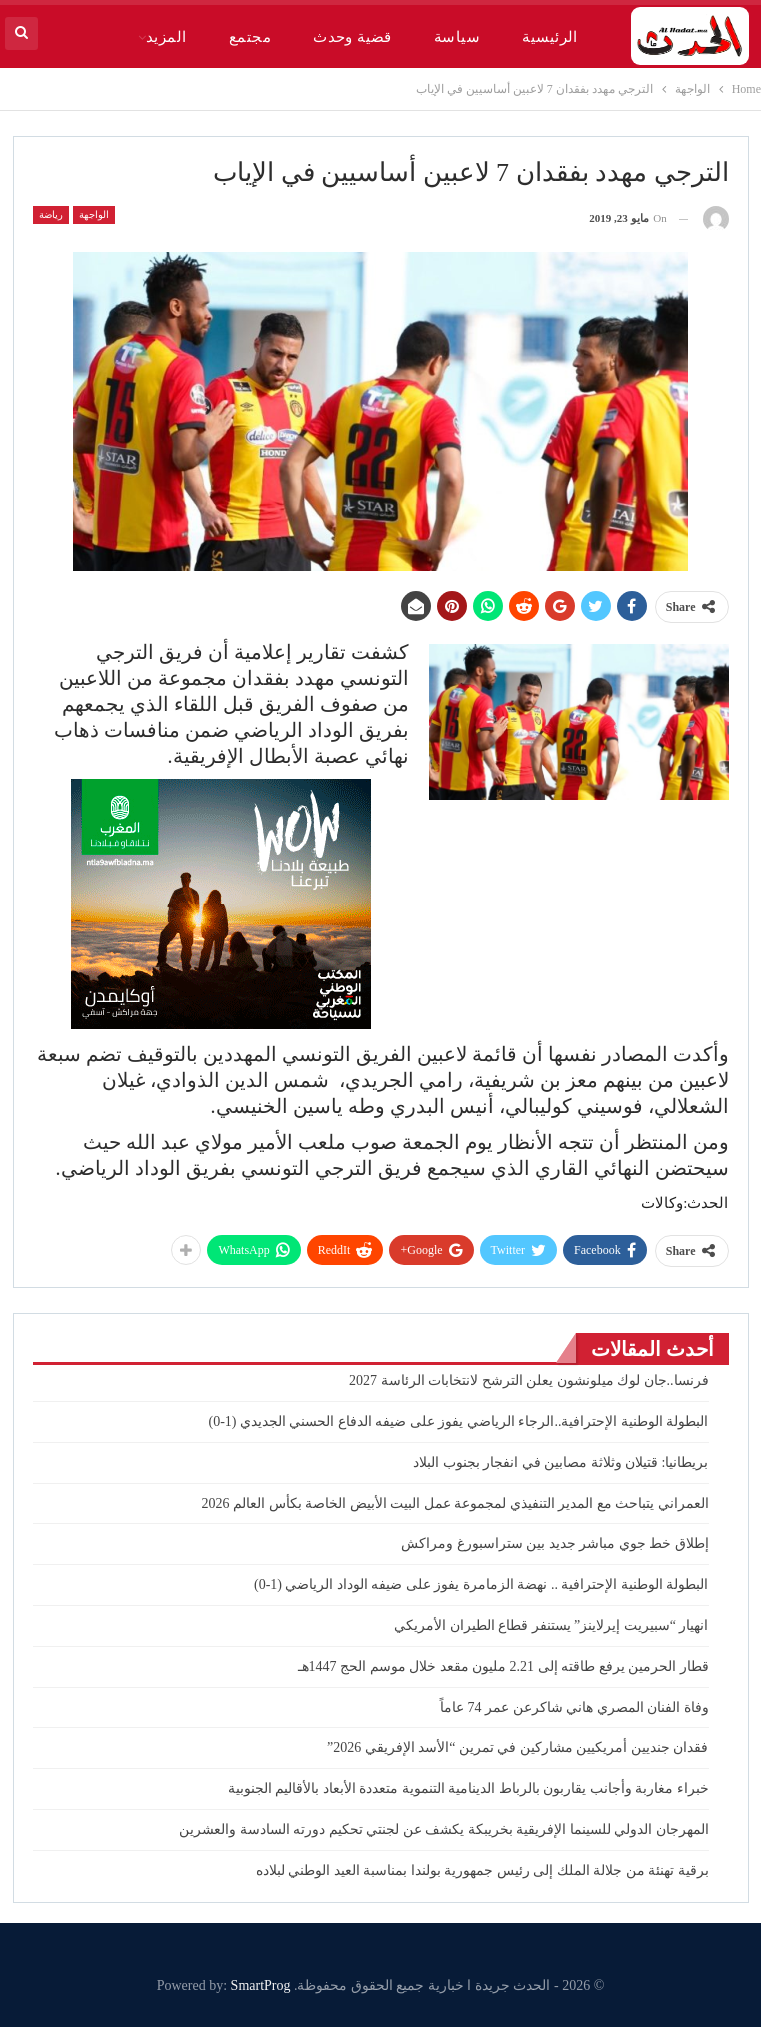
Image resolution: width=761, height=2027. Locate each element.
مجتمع (250, 37)
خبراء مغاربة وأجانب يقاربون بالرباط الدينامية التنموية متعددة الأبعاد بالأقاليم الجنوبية (468, 1788)
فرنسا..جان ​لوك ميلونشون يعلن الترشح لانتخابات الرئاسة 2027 (529, 1380)
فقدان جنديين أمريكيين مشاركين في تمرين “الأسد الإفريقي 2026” (517, 1747)
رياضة (51, 214)
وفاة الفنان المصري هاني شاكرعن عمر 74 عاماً (574, 1707)
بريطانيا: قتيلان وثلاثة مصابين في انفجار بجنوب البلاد (560, 1462)
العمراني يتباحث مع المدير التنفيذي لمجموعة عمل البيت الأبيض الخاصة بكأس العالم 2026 (455, 1503)
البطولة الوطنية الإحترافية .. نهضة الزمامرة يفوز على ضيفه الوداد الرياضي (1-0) (481, 1584)
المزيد (166, 37)
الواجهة (94, 214)
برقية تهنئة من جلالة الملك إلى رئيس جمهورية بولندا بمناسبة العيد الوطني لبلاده (482, 1870)
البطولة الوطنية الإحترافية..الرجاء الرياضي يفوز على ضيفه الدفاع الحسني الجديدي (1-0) (458, 1421)
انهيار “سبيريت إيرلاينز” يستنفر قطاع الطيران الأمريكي (551, 1625)
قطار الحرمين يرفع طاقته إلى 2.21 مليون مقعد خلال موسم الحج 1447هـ (503, 1666)
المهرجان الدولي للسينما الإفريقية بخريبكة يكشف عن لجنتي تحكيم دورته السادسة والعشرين (444, 1829)
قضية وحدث (352, 37)
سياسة (457, 37)
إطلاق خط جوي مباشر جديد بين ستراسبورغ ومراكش (555, 1543)
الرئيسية (550, 37)
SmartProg (261, 1985)
